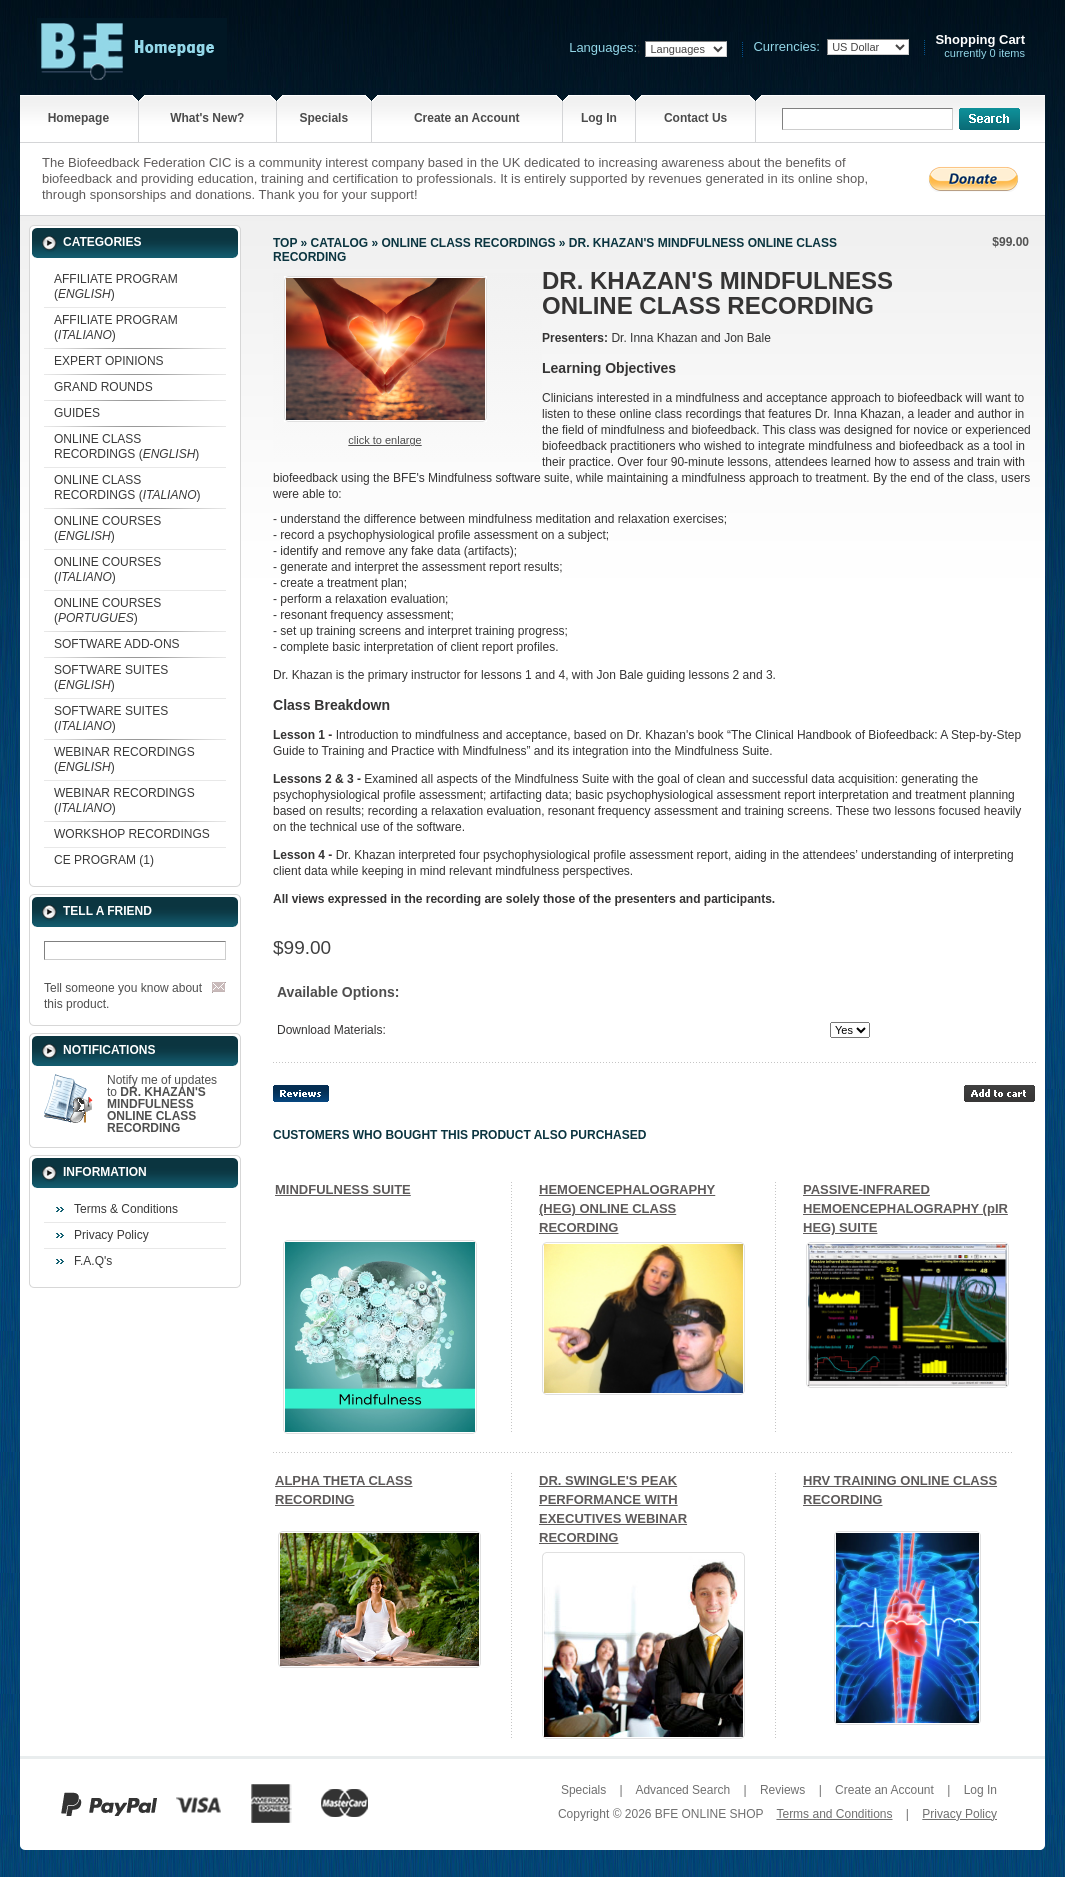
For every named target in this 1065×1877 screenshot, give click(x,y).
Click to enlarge (384, 440)
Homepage (78, 118)
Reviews (782, 1790)
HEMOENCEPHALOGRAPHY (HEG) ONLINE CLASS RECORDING (627, 1208)
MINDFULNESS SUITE (343, 1189)
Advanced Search (682, 1790)
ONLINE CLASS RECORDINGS (468, 243)
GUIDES (77, 413)
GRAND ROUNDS (103, 387)
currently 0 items (980, 46)
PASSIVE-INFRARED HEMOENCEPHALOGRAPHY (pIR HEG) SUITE (905, 1208)
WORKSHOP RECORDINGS (132, 834)
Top (285, 243)
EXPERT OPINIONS (109, 361)
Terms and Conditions (834, 1814)
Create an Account (467, 118)
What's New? (207, 118)
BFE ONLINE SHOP (709, 1814)
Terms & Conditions (126, 1209)
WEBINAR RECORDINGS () (124, 759)
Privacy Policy (111, 1235)
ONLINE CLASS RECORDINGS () (126, 446)
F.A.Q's (93, 1261)
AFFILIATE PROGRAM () (116, 286)
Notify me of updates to (162, 1104)
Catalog (340, 243)
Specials (323, 118)
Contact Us (695, 118)
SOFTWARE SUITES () (111, 677)
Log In (599, 118)
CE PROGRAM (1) (104, 860)
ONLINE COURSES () (107, 528)
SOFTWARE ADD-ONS (117, 644)
